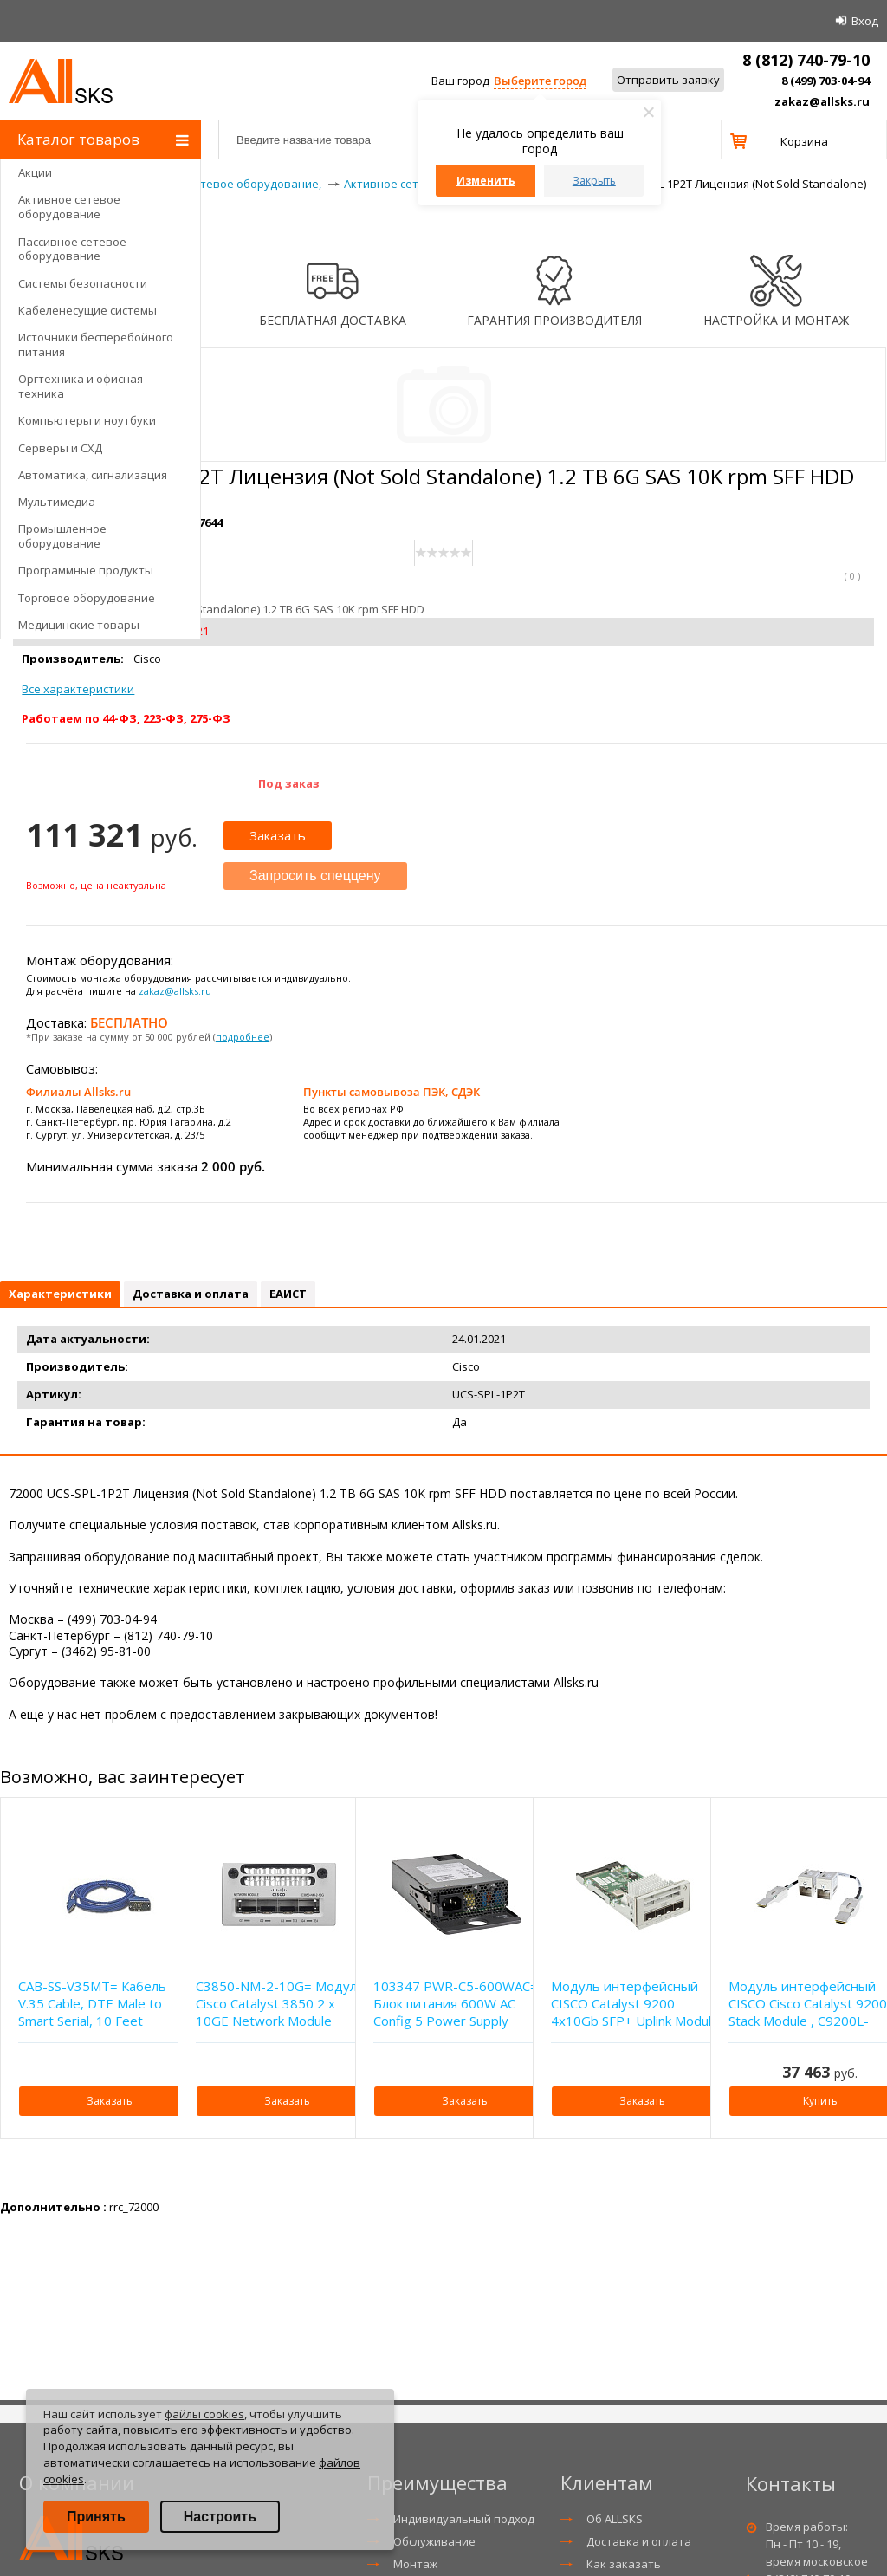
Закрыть (594, 180)
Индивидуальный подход (463, 2519)
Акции (35, 172)
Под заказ (289, 783)
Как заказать (623, 2564)
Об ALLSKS (614, 2519)
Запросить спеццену (315, 875)
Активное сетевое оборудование (69, 206)
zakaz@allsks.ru (822, 101)
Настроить (220, 2516)
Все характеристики (78, 689)
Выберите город (540, 80)
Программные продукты (85, 570)
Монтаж (415, 2564)
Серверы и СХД (60, 448)
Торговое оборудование (86, 598)
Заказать (277, 835)
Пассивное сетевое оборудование (72, 249)
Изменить (485, 180)
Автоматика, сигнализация (92, 475)
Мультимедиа (56, 501)
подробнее (242, 1036)
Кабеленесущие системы (87, 310)
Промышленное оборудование (62, 536)
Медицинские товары (78, 625)
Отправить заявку (668, 80)
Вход (864, 21)
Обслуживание (434, 2541)
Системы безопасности (82, 283)
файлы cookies (204, 2414)
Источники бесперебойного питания (95, 344)
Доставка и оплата (638, 2541)
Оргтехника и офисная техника (80, 386)
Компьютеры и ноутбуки (87, 420)
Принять (96, 2516)
